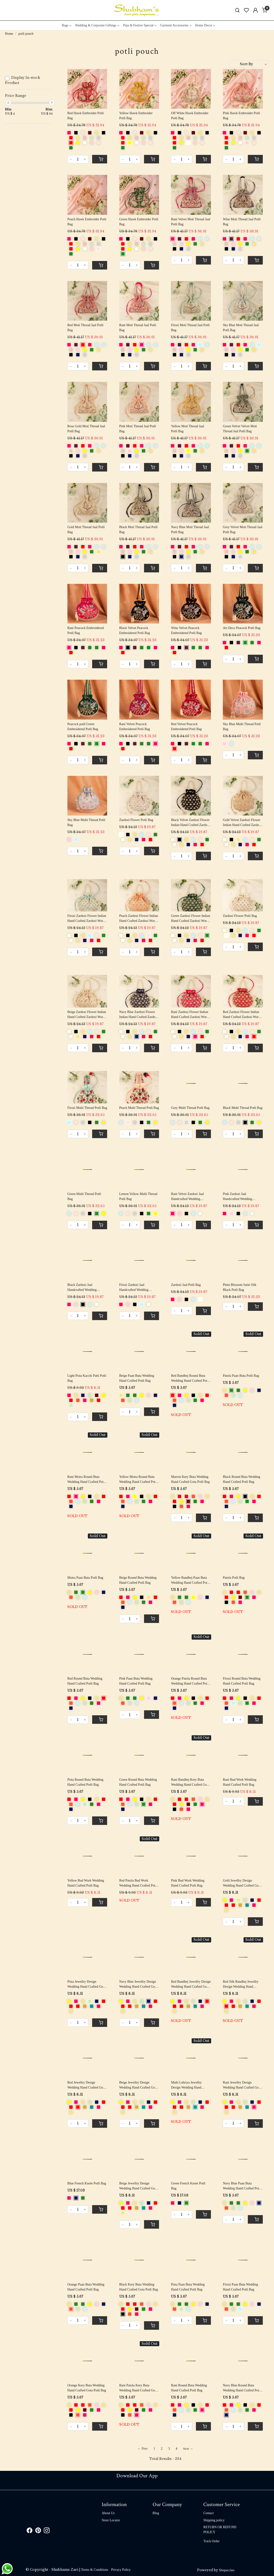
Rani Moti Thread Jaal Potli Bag (137, 327)
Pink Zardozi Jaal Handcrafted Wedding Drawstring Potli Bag (237, 1196)
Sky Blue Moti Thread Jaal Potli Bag (241, 327)
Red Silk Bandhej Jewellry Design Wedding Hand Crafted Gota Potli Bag (241, 1984)
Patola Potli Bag (233, 1577)
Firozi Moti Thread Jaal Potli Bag (190, 327)
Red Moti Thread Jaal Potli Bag (85, 327)
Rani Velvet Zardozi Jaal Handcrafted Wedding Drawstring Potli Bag (187, 1196)
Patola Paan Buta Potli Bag (241, 1375)
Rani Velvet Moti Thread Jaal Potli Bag (190, 221)
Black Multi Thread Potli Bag (242, 1108)
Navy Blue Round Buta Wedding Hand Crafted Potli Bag (242, 2388)
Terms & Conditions (94, 2569)
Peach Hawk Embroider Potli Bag (86, 221)
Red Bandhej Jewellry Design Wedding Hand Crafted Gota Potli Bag (191, 1984)
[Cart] (99, 159)
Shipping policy (213, 2520)
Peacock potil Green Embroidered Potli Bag (82, 726)
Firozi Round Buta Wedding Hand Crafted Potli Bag (241, 1681)
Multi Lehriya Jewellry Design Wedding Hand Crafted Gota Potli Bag (186, 2085)
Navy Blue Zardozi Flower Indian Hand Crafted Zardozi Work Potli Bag (138, 1014)
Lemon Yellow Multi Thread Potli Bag (138, 1196)
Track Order (211, 2541)
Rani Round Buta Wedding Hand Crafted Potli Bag (189, 2388)
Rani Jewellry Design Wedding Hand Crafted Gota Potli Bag (242, 2085)
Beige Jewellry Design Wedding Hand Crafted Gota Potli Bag (138, 2085)
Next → (188, 2448)
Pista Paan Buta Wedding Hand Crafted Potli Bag (187, 2287)
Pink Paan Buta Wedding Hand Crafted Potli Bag (136, 1681)
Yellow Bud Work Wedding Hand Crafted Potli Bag (85, 1883)
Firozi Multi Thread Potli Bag (87, 1108)
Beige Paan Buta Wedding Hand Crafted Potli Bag (136, 1378)
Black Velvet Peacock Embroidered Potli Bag (134, 630)
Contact (208, 2513)
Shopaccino (226, 2570)
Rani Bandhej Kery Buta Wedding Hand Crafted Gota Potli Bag (190, 1782)
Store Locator (111, 2520)
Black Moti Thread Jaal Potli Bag (138, 529)
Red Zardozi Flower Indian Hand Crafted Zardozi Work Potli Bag (241, 1014)
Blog (156, 2513)
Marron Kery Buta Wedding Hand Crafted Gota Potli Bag (190, 1479)
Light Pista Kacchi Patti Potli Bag (86, 1378)
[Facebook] (29, 2531)
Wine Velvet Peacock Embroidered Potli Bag (186, 630)
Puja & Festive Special (139, 25)
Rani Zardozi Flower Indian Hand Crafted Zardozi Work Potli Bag (189, 1014)
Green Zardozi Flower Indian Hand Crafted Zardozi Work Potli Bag (190, 918)
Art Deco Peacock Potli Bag (241, 628)
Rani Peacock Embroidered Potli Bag (85, 630)
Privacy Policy (121, 2569)
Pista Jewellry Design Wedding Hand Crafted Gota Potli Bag (86, 1984)
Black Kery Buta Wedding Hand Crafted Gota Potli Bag (138, 2287)
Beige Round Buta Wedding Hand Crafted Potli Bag (138, 1580)
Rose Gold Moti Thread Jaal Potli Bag (86, 428)
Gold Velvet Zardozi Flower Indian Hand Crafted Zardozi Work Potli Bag (242, 822)
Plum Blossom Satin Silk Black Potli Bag (239, 1287)
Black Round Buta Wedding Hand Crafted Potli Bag (241, 1479)
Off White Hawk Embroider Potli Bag (189, 115)
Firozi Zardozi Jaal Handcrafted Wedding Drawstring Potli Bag (134, 1287)
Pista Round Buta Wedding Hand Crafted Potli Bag (85, 1782)
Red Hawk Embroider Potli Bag (85, 115)
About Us (108, 2513)
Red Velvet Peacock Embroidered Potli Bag (186, 726)
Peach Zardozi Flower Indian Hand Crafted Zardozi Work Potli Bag (138, 918)
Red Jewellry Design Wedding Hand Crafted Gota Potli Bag (86, 2085)
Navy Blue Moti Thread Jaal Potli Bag (190, 529)
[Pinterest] (38, 2531)
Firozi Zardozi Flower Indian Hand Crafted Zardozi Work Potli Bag (86, 918)
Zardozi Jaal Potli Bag (186, 1285)
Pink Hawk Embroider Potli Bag (241, 115)
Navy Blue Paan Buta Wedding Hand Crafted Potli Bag (242, 2186)
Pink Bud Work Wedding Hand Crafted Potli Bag (187, 1883)
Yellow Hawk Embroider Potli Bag (136, 115)
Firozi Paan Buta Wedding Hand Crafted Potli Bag (240, 2287)
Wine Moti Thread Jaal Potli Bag (242, 221)
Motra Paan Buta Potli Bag (85, 1577)
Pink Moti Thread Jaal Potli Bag (137, 428)
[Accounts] (255, 10)
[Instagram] (46, 2531)
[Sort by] (249, 64)
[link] (237, 10)
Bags (66, 25)
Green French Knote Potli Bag (188, 2186)
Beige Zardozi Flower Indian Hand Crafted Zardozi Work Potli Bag (86, 1014)
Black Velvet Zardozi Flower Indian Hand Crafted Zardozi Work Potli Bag (190, 822)
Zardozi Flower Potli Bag (136, 820)
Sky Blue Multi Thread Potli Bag (242, 726)
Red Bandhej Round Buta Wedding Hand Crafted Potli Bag (190, 1378)
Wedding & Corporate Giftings (97, 25)
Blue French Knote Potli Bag (86, 2183)
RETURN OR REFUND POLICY (219, 2529)
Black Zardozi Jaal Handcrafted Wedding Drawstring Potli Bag (82, 1287)
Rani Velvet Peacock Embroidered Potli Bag (134, 726)
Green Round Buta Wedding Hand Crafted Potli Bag (138, 1782)
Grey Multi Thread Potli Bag (190, 1108)
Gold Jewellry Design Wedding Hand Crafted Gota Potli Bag (242, 1883)
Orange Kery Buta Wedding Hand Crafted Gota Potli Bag (86, 2388)
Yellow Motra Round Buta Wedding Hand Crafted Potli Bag (138, 1479)
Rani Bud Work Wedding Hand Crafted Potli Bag (239, 1782)
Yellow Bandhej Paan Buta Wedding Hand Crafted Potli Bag (190, 1580)
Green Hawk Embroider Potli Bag (138, 221)
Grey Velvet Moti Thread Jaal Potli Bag (242, 529)
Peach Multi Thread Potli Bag (139, 1108)
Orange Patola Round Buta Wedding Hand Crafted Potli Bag (190, 1681)
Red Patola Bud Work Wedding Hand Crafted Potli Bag (138, 1883)
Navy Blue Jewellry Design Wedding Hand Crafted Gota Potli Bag (138, 1984)
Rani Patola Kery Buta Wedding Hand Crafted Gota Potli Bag (138, 2388)
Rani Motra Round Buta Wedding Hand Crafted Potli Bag (86, 1479)
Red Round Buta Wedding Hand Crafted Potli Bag (84, 1681)
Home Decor (205, 25)
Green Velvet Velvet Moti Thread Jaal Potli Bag (240, 428)
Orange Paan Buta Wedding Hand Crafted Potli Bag (85, 2287)
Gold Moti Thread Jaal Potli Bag (86, 529)
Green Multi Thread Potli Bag (84, 1196)
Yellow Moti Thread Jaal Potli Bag (187, 428)
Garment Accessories (175, 25)
